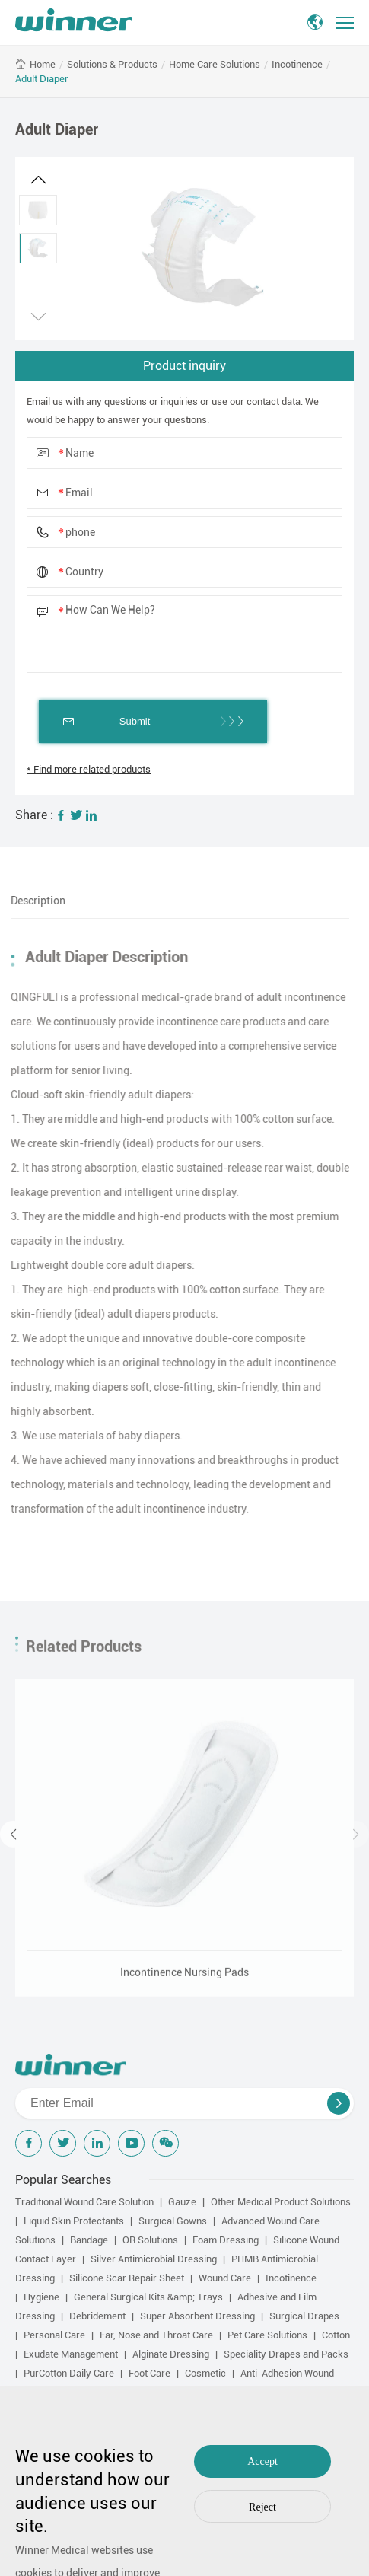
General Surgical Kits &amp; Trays (148, 2297)
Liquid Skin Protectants (74, 2221)
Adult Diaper (41, 78)
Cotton (336, 2335)
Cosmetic (205, 2373)
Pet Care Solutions (267, 2335)
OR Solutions (150, 2240)
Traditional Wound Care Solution (84, 2202)
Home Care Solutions (214, 64)
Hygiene (41, 2297)
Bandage (89, 2240)
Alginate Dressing (170, 2354)
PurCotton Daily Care (69, 2373)
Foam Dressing (225, 2240)
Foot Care (149, 2373)
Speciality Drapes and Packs (286, 2354)
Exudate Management (71, 2354)
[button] (38, 179)
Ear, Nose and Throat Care (156, 2335)
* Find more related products (89, 769)
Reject (262, 2507)
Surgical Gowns (172, 2221)
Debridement (97, 2316)
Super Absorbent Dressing (197, 2316)
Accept (262, 2461)
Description (32, 900)
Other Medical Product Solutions (281, 2202)
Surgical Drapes (304, 2316)
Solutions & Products (112, 64)
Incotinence (297, 64)
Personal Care (54, 2335)
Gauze (182, 2202)
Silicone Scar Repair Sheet (126, 2278)
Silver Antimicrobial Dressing (154, 2259)
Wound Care (225, 2278)
